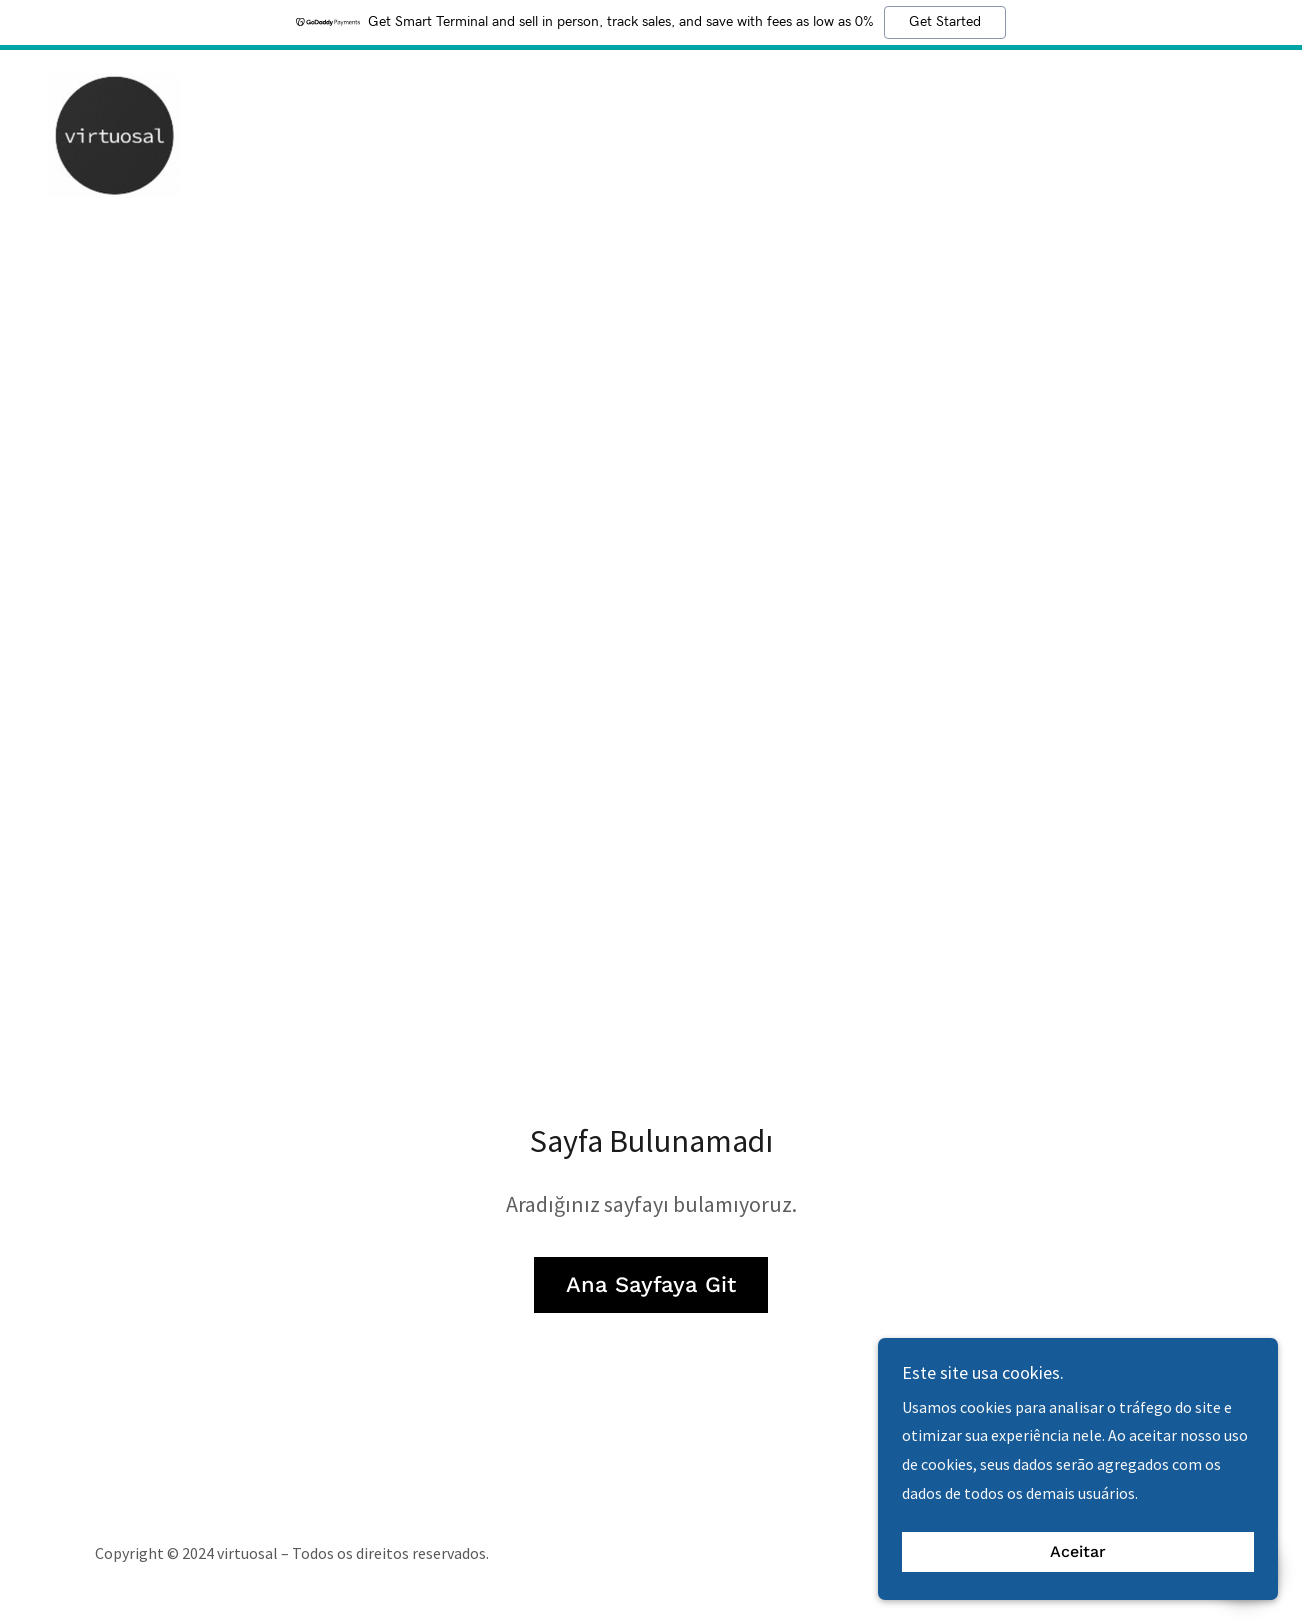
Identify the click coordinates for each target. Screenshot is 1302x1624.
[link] (114, 133)
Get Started (945, 22)
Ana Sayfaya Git (651, 1284)
